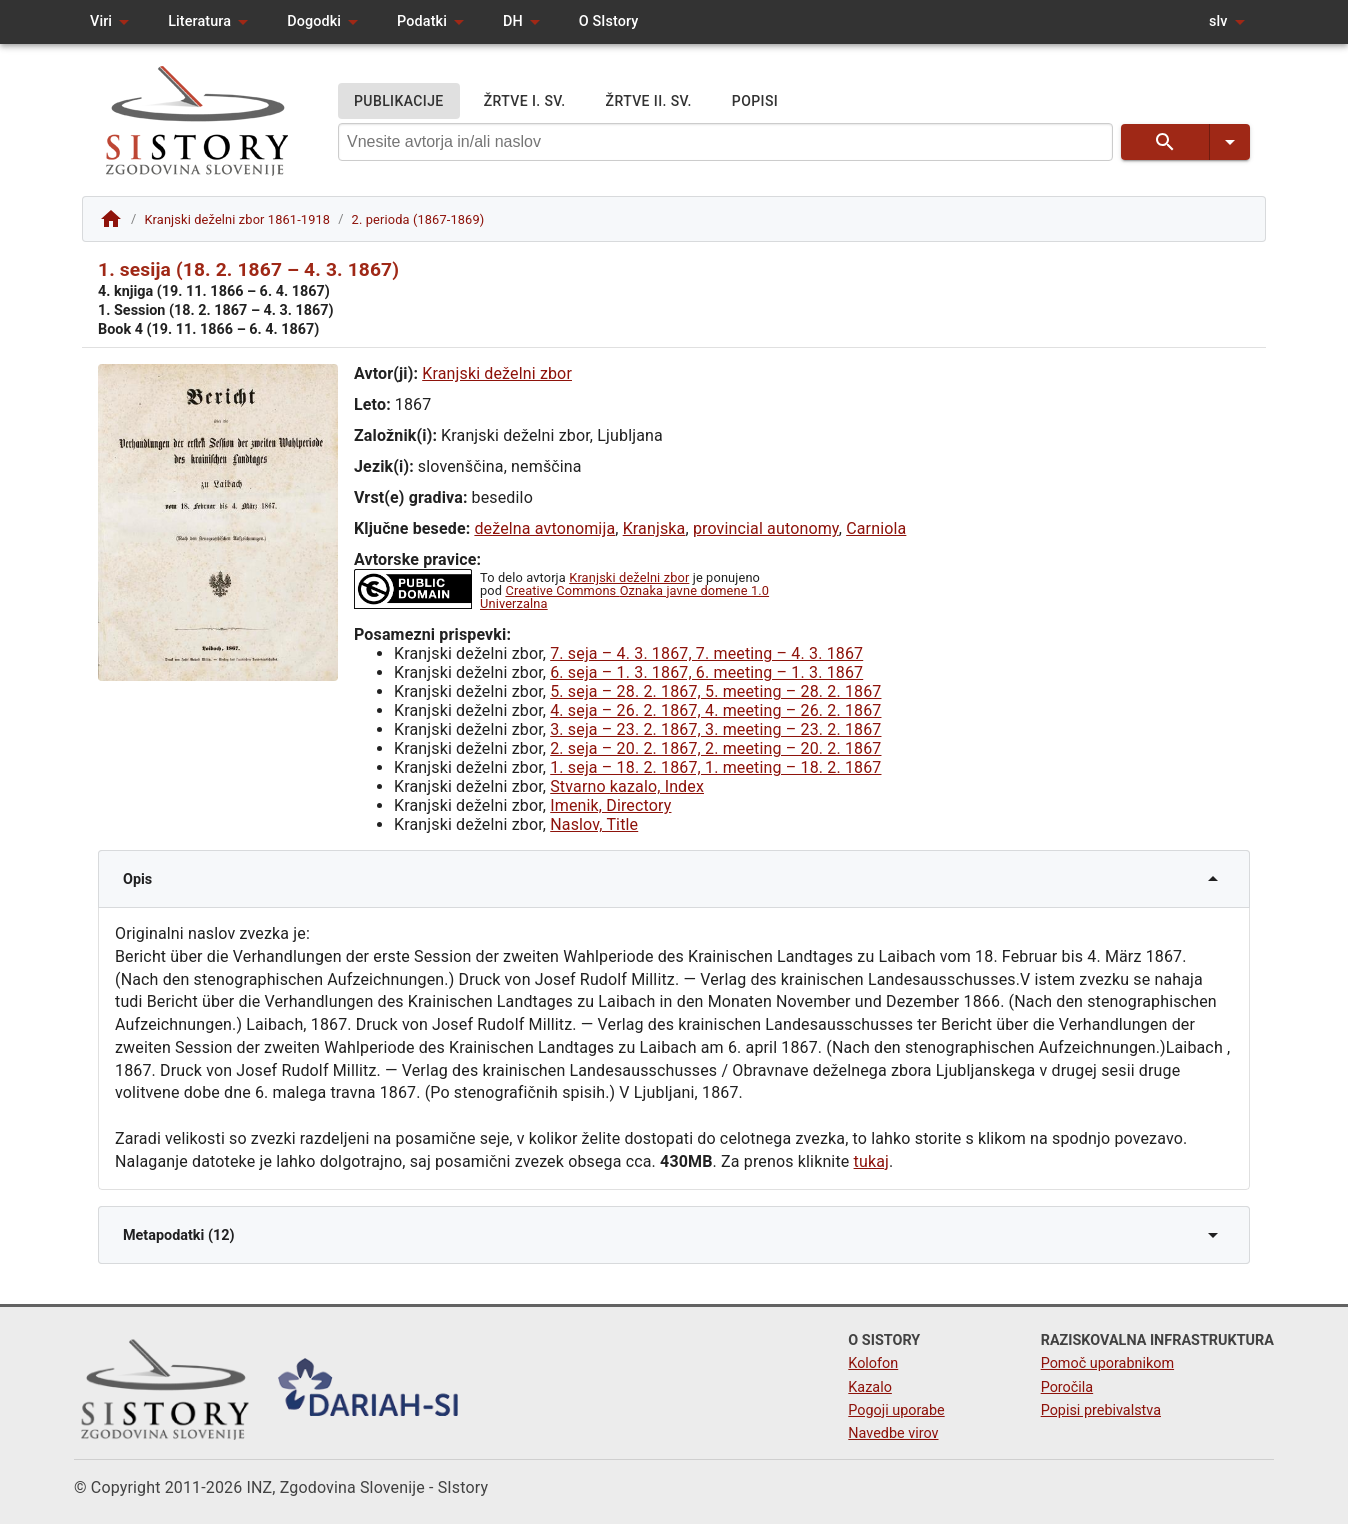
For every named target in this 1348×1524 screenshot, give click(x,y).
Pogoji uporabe (896, 1410)
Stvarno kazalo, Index (627, 786)
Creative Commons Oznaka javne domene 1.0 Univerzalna (624, 597)
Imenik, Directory (610, 805)
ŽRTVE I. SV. (525, 101)
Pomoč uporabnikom (1107, 1363)
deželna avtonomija (544, 528)
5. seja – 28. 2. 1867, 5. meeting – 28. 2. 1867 (715, 691)
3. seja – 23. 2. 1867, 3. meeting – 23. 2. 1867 (715, 729)
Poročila (1067, 1387)
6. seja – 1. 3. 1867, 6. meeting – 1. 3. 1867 (706, 672)
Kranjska (654, 528)
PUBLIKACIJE (399, 101)
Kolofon (873, 1363)
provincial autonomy (766, 528)
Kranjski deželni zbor (497, 373)
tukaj (871, 1161)
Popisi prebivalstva (1101, 1410)
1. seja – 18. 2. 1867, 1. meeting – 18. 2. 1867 (715, 767)
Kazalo (870, 1387)
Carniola (876, 528)
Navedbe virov (893, 1433)
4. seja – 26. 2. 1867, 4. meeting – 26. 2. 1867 (715, 710)
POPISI (755, 101)
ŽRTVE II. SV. (649, 101)
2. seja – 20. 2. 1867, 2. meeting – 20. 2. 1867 (715, 748)
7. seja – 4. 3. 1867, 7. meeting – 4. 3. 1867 (706, 653)
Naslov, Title (594, 824)
